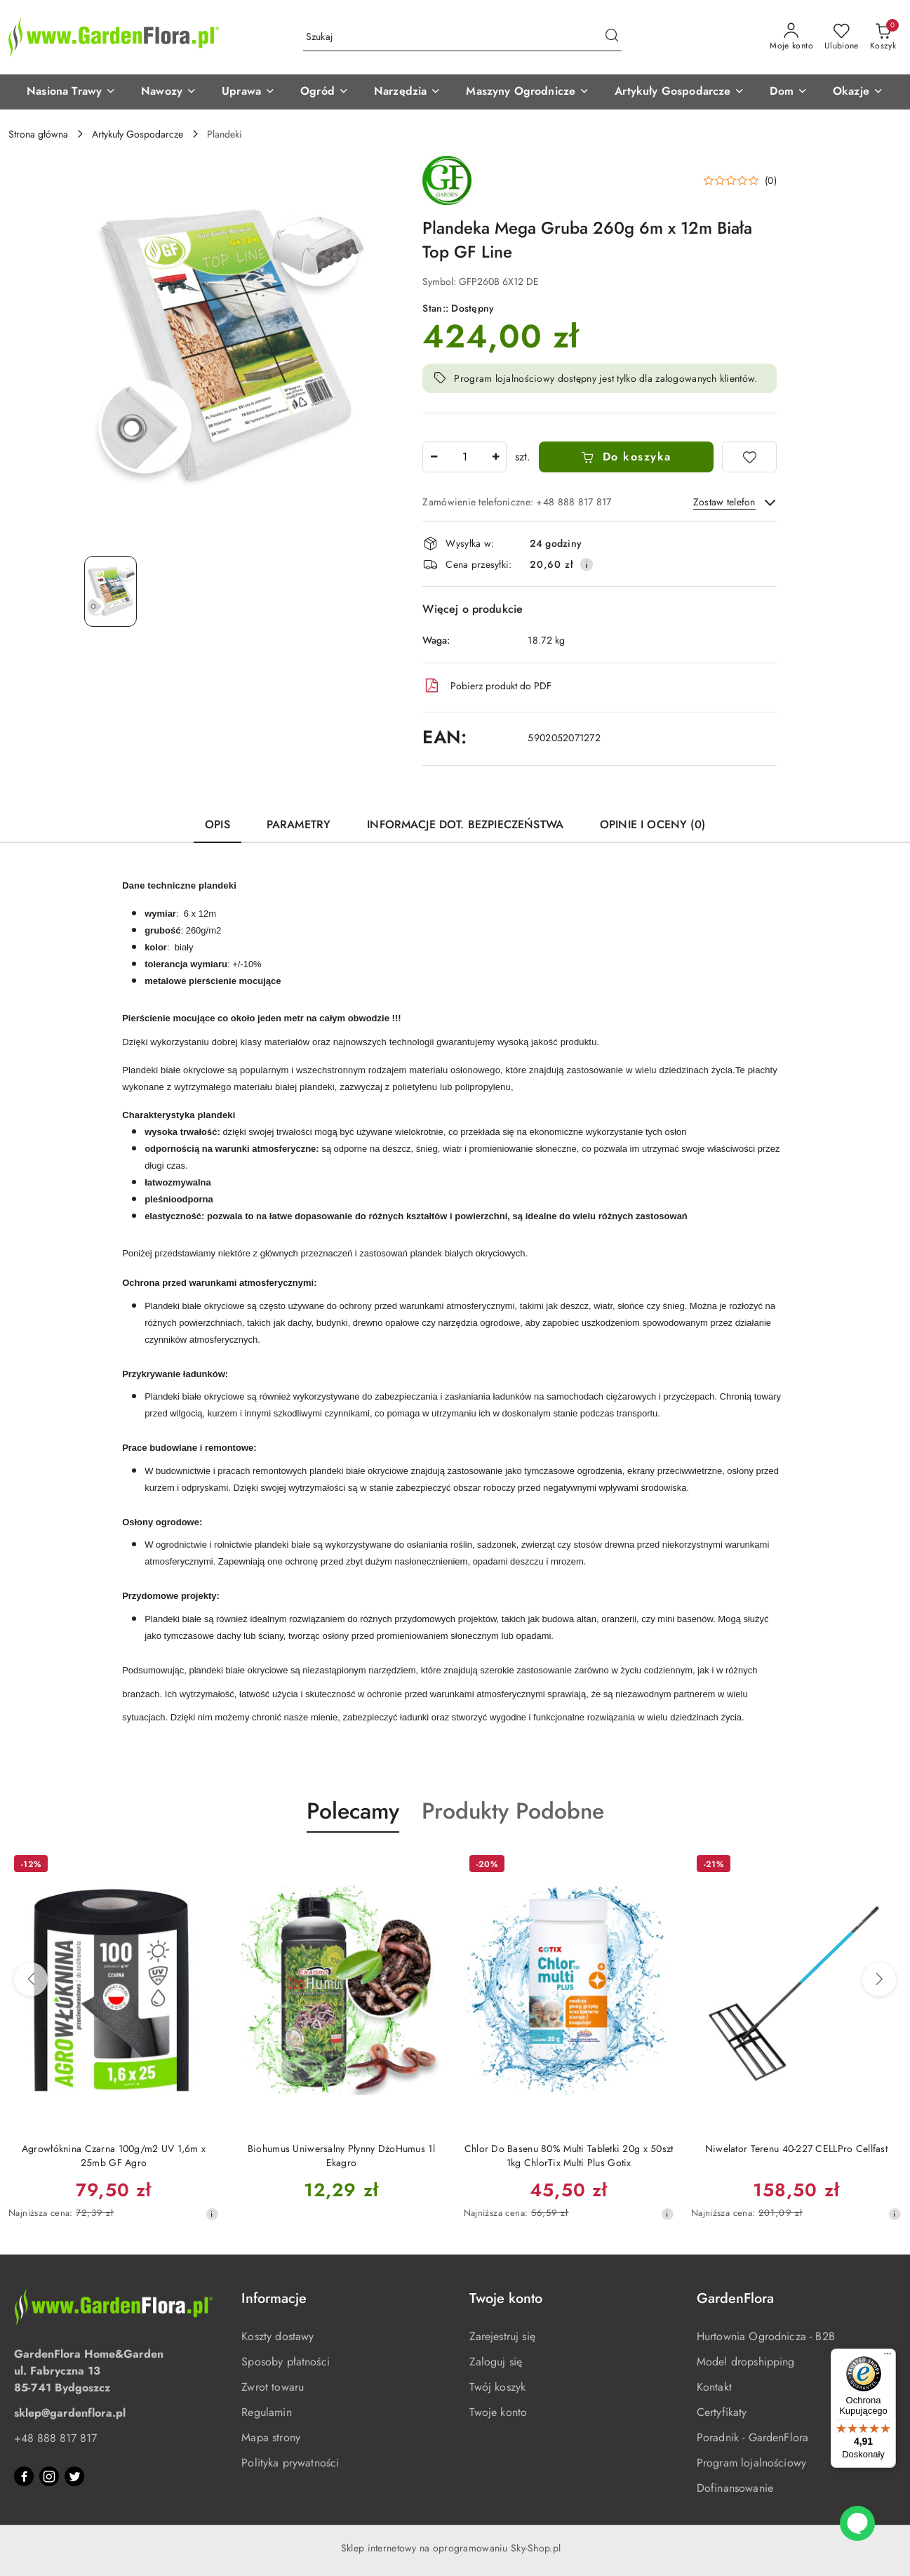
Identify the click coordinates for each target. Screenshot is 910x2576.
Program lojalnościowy (751, 2463)
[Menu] (887, 2357)
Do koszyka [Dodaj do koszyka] (626, 457)
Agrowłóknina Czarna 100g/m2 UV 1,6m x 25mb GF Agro (114, 2156)
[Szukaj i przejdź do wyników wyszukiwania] (612, 37)
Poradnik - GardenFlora (753, 2437)
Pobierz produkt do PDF (486, 685)
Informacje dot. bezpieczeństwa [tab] (465, 824)
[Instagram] (49, 2476)
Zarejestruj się (502, 2336)
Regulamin (266, 2412)
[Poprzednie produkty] (31, 1979)
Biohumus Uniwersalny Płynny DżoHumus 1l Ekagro (341, 2156)
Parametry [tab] (298, 824)
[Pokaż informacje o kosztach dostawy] (586, 564)
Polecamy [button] (353, 1811)
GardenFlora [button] (735, 2298)
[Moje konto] (791, 37)
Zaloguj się (496, 2361)
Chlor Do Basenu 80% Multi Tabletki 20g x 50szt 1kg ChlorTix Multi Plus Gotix (569, 2156)
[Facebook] (24, 2476)
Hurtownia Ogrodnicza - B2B (766, 2336)
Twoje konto (498, 2412)
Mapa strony (270, 2437)
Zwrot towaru (272, 2387)
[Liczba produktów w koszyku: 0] (883, 37)
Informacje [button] (274, 2298)
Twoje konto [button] (505, 2298)
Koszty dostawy (277, 2336)
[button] (71, 91)
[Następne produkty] (879, 1979)
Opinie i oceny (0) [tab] (652, 824)
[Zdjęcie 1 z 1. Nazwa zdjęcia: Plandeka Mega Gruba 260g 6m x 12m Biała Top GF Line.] (110, 591)
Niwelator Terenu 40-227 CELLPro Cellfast (796, 2149)
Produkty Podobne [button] (513, 1811)
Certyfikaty (722, 2412)
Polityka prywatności (290, 2463)
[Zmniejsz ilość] (433, 457)
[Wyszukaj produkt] (462, 37)
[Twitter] (74, 2476)
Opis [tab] (217, 824)
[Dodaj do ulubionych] (749, 456)
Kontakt (714, 2387)
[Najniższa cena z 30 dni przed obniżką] (212, 2214)
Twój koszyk (497, 2387)
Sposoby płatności (285, 2361)
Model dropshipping (746, 2361)
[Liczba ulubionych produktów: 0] (841, 37)
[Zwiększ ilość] (495, 457)
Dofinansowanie (735, 2488)
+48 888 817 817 (55, 2438)
